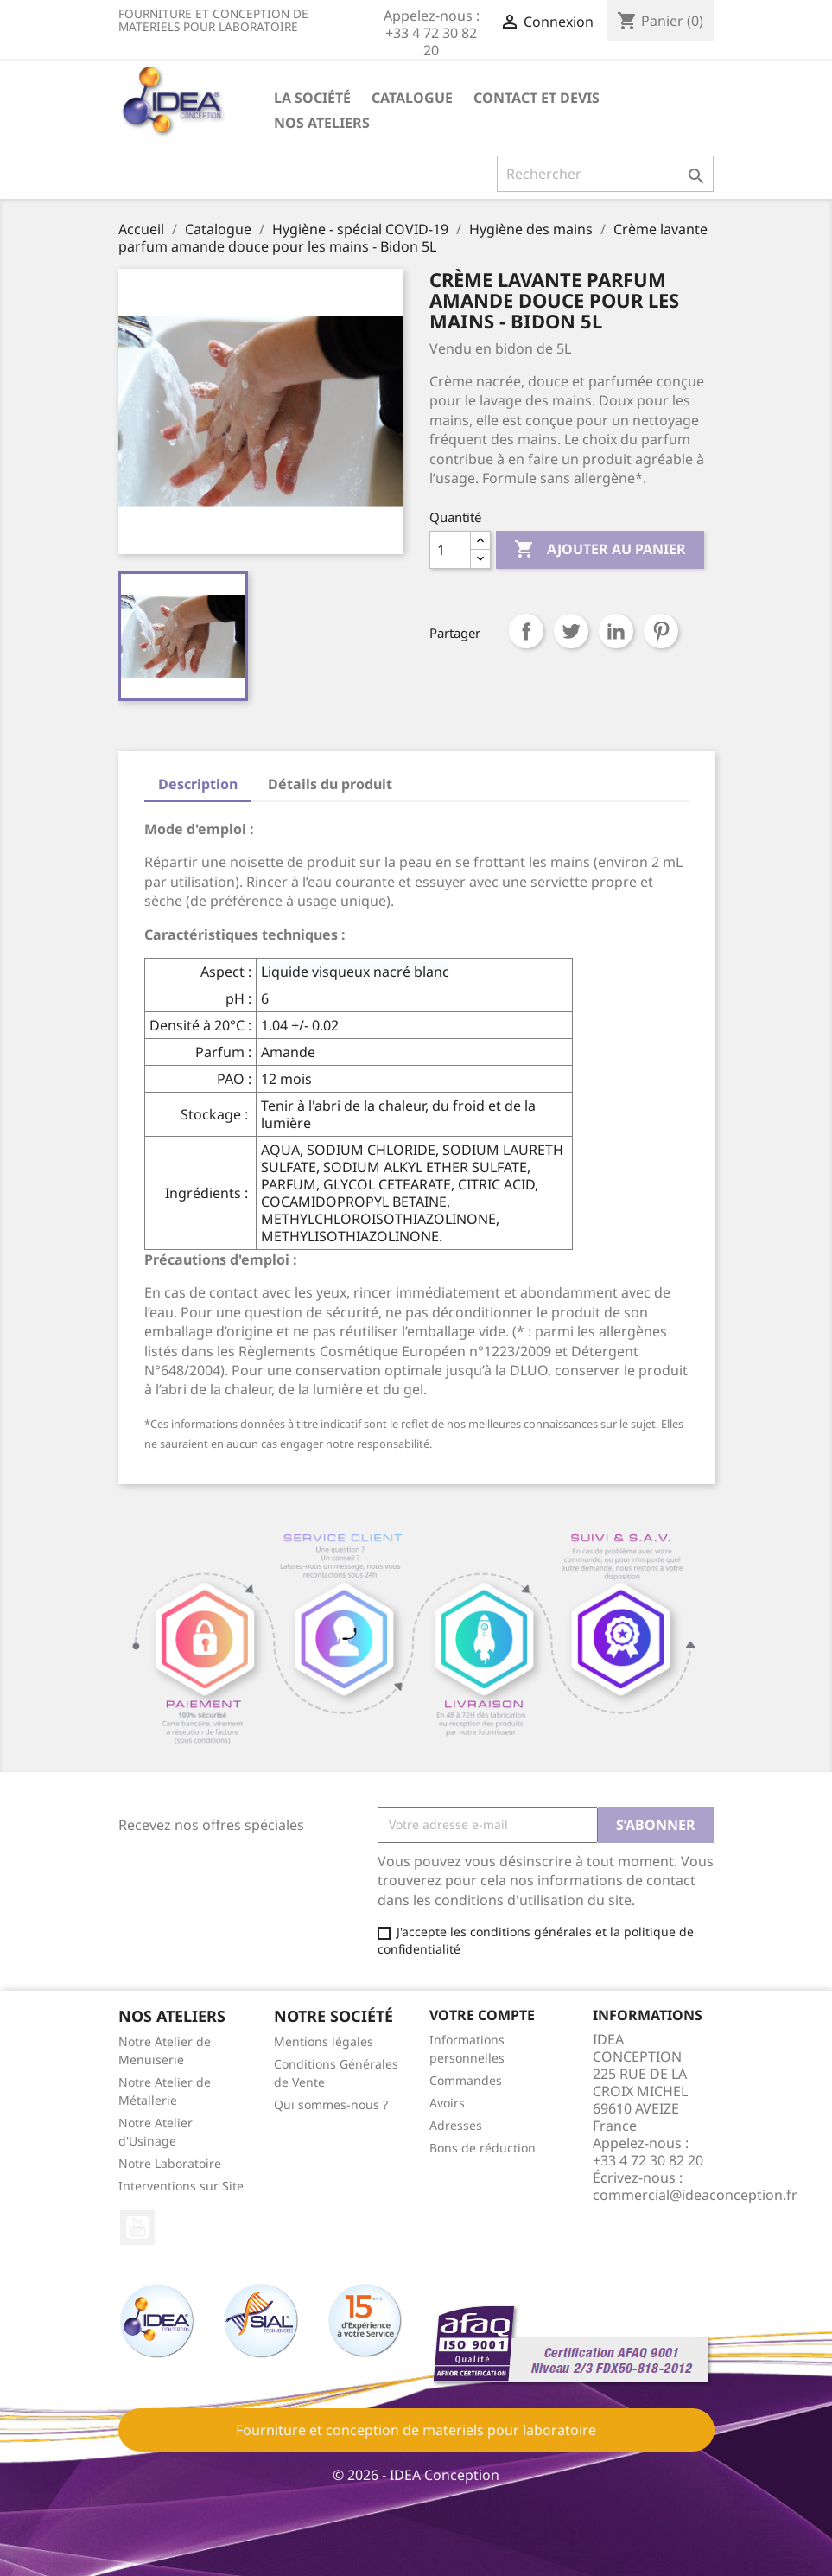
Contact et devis (536, 97)
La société (312, 97)
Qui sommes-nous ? (331, 2104)
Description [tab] (198, 784)
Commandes (465, 2080)
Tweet (571, 631)
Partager (526, 631)
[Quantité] (450, 550)
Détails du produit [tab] (330, 784)
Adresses (455, 2125)
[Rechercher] (605, 174)
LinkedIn (616, 631)
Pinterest (661, 631)
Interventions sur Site (181, 2185)
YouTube (137, 2227)
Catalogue (412, 97)
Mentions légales (323, 2041)
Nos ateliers (322, 122)
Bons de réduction (482, 2147)
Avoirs (447, 2103)
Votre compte (482, 2014)
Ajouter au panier (600, 550)
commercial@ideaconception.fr (695, 2194)
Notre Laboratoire (169, 2163)
